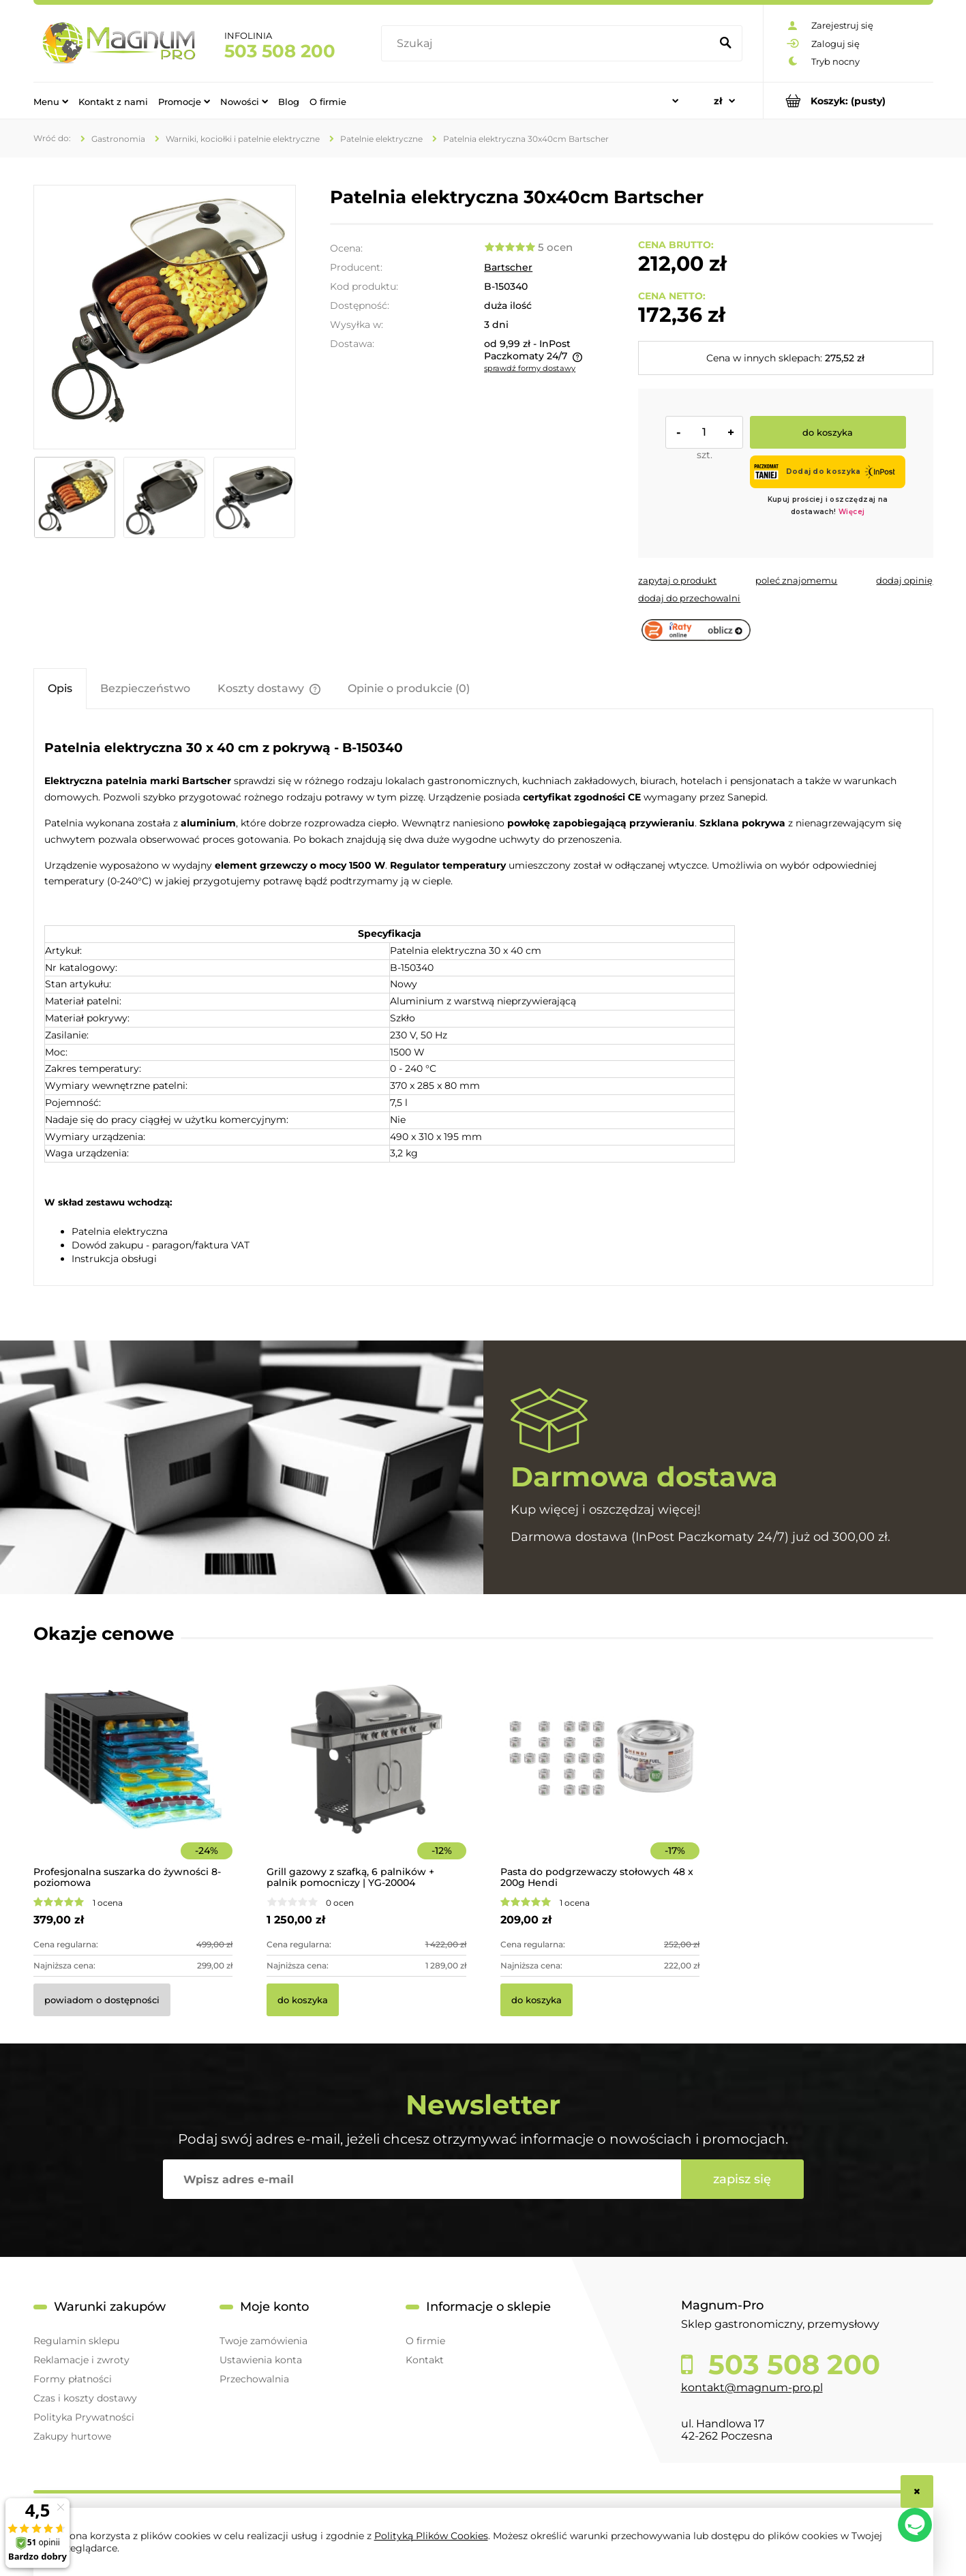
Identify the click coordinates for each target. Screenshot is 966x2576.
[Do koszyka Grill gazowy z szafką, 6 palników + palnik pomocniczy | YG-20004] (303, 1999)
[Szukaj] (726, 43)
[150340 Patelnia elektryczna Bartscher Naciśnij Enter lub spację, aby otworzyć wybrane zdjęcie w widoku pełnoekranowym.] (164, 317)
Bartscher (508, 267)
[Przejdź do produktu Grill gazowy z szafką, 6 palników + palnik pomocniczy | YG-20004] (366, 1778)
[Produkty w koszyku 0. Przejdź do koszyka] (848, 101)
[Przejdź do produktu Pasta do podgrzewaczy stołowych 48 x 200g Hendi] (600, 1778)
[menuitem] (50, 101)
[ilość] (704, 432)
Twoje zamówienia (263, 2341)
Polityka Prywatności (83, 2417)
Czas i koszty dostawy (85, 2398)
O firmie (425, 2341)
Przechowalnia (254, 2379)
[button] (677, 580)
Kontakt (425, 2360)
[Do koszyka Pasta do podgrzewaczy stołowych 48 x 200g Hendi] (536, 1999)
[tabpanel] (483, 999)
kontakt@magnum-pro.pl (752, 2387)
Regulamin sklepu (76, 2341)
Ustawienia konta (261, 2360)
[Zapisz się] (742, 2179)
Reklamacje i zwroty (81, 2360)
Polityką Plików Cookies (431, 2536)
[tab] (60, 688)
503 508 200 (279, 51)
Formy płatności (72, 2379)
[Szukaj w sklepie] (548, 43)
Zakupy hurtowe (72, 2436)
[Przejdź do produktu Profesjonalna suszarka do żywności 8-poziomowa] (133, 1778)
